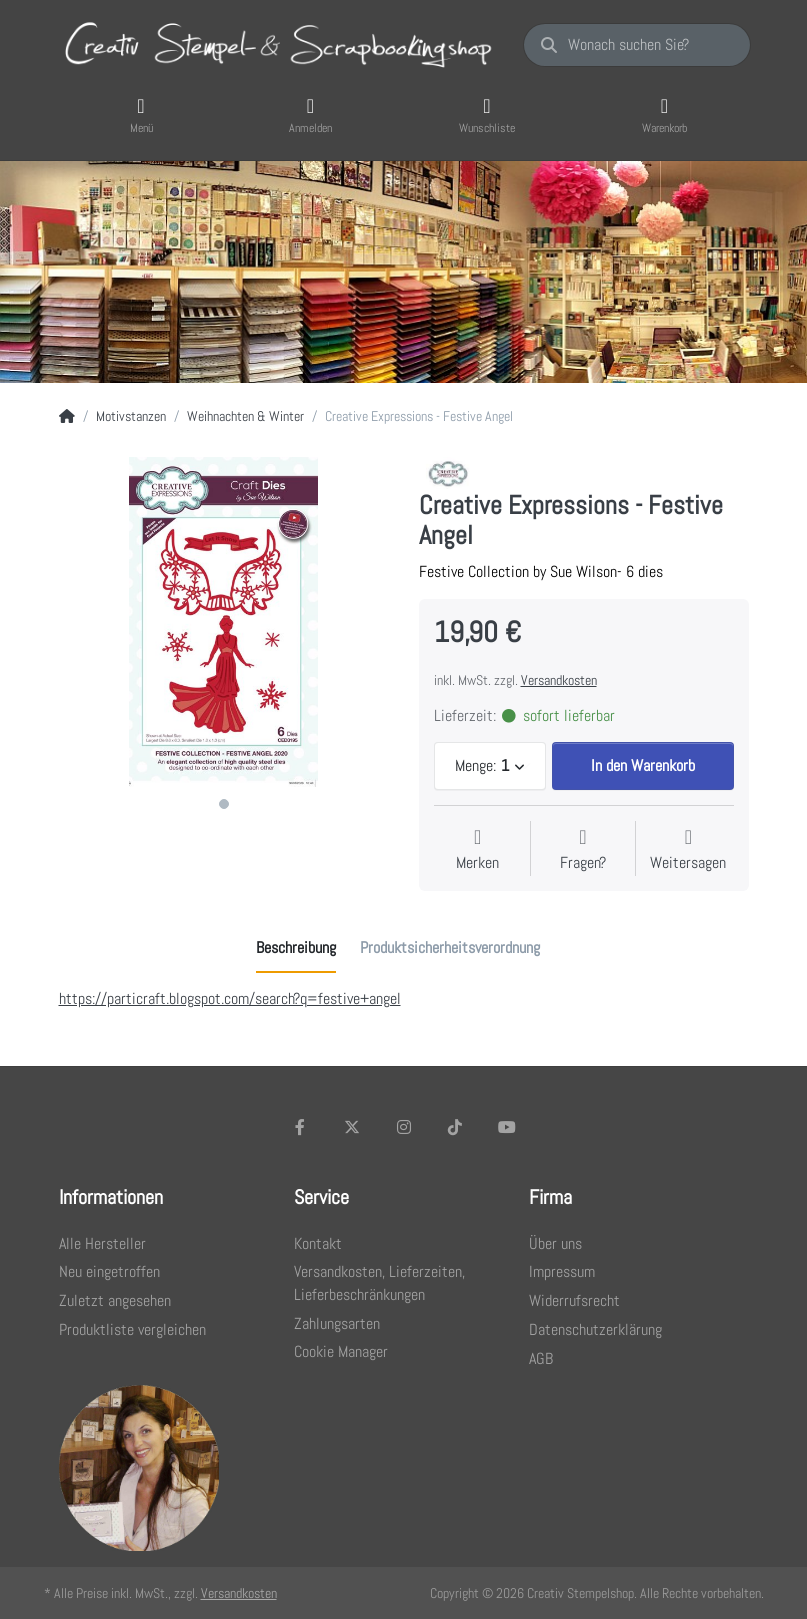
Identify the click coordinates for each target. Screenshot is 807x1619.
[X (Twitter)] (352, 1127)
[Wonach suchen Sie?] (636, 45)
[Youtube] (507, 1127)
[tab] (296, 948)
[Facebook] (301, 1127)
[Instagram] (404, 1127)
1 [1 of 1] (224, 804)
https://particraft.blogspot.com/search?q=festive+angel (230, 998)
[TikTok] (455, 1127)
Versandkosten (559, 680)
